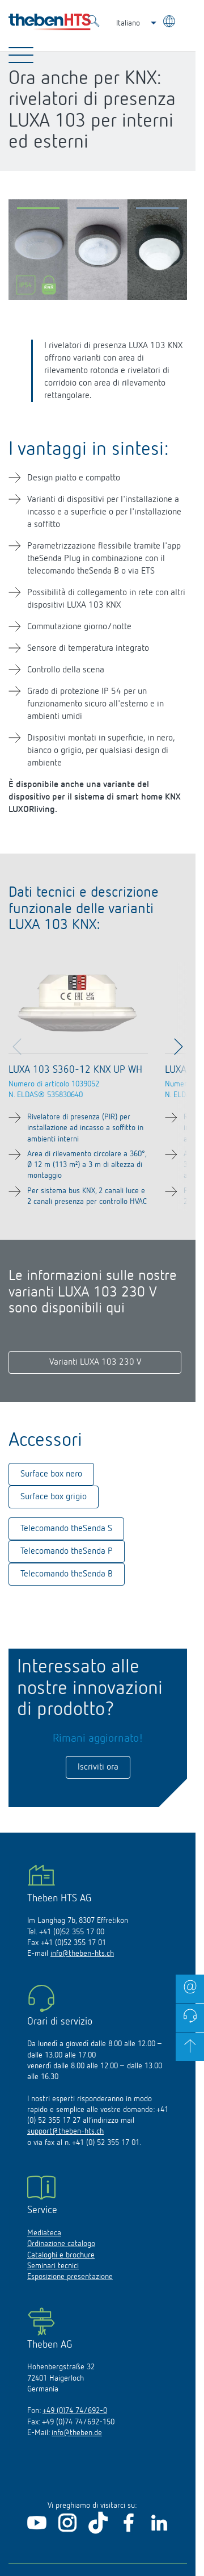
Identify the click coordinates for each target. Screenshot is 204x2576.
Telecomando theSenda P (66, 1551)
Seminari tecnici (53, 2266)
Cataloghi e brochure (61, 2255)
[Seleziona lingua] (170, 23)
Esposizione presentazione (70, 2277)
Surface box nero (51, 1474)
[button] (38, 210)
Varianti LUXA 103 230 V (95, 1362)
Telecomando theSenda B (66, 1574)
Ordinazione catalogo (61, 2244)
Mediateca (44, 2233)
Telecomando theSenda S (66, 1528)
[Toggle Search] (93, 22)
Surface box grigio (53, 1497)
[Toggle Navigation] (20, 55)
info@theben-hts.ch (82, 1954)
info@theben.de (77, 2433)
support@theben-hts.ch (65, 2131)
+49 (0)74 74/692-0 (74, 2411)
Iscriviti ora (98, 1767)
